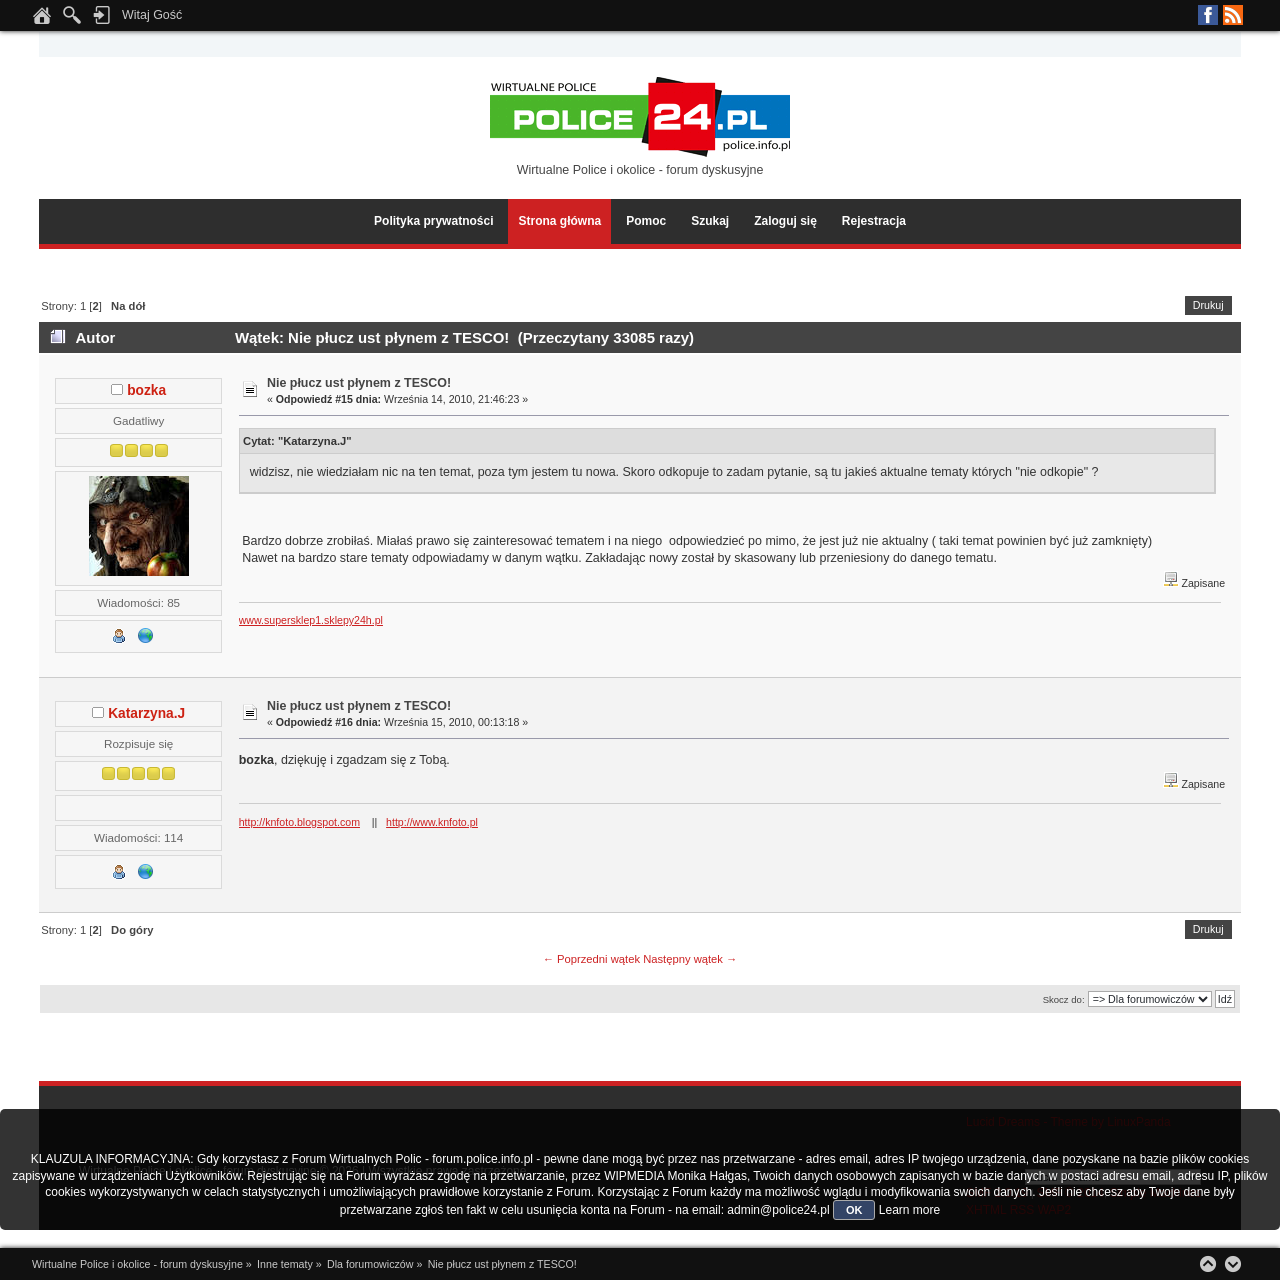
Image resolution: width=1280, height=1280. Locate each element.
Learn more (909, 1210)
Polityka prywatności (433, 221)
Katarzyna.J (146, 713)
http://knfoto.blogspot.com (299, 822)
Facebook (1208, 15)
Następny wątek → (690, 959)
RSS (1233, 15)
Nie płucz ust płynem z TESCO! (359, 383)
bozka (146, 390)
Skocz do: (1064, 999)
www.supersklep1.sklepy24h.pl (311, 620)
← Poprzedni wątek (591, 959)
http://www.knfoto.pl (432, 822)
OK (854, 1210)
